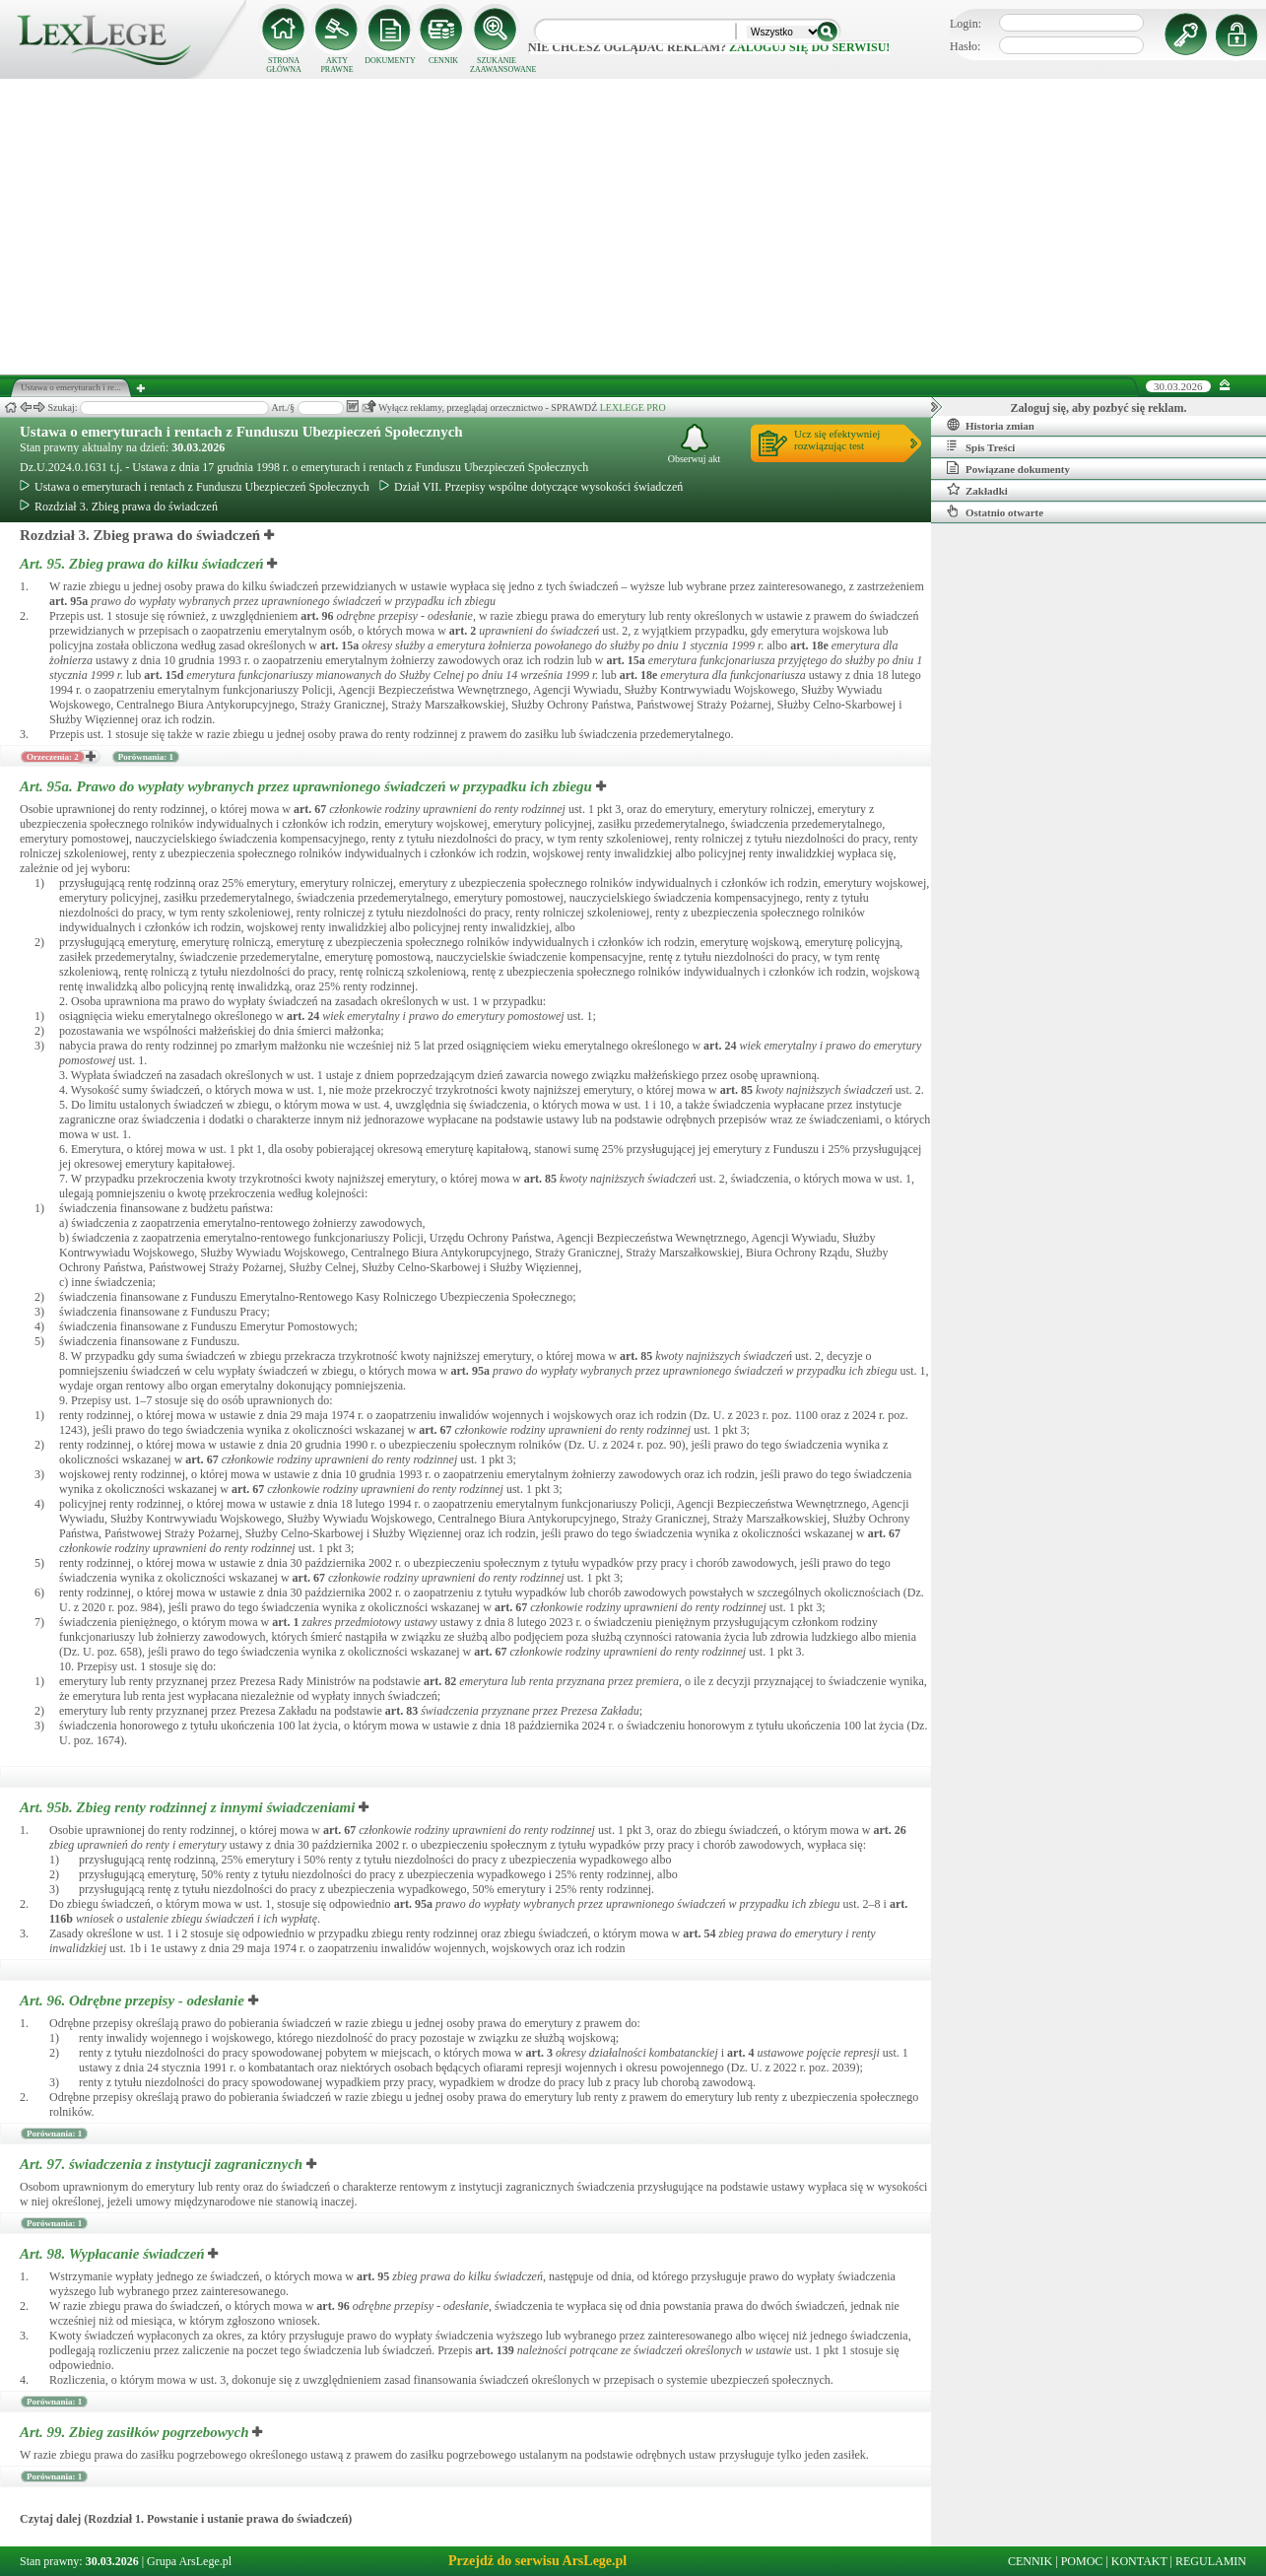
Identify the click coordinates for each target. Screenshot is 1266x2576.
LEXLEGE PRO (633, 407)
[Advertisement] (633, 227)
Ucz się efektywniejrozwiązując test (837, 439)
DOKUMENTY (390, 60)
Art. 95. (143, 564)
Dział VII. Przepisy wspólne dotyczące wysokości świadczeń (531, 487)
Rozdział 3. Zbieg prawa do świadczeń (119, 506)
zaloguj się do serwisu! (809, 47)
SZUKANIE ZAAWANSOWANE (496, 65)
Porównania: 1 (145, 757)
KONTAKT (1139, 2561)
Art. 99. (136, 2432)
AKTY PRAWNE (336, 65)
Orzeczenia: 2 (53, 757)
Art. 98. (114, 2254)
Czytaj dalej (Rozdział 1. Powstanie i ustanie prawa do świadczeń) (186, 2519)
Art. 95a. (308, 786)
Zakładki (977, 490)
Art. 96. (134, 2000)
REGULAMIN (1210, 2561)
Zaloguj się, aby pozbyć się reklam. (1099, 408)
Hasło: (965, 46)
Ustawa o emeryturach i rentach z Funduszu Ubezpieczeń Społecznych (241, 432)
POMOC (1082, 2561)
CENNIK (443, 60)
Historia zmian (990, 425)
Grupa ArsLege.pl (189, 2561)
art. (68, 601)
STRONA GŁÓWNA (283, 65)
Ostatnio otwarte (995, 511)
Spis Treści (981, 446)
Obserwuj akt (694, 444)
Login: (965, 24)
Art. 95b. (189, 1807)
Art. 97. (163, 2164)
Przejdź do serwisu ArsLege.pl (537, 2560)
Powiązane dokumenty (1008, 468)
